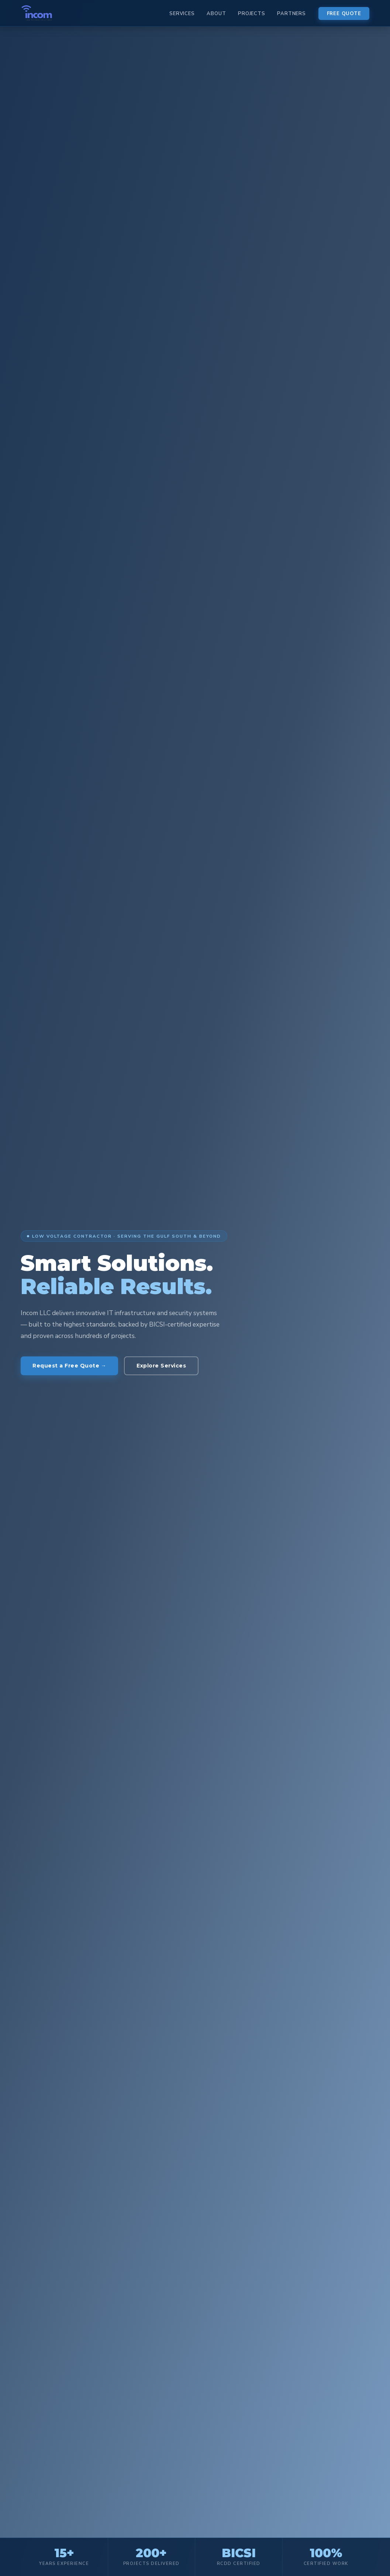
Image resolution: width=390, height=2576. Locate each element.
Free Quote (344, 13)
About (216, 13)
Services (181, 13)
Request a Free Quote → (69, 1365)
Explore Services (161, 1365)
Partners (291, 13)
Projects (251, 13)
